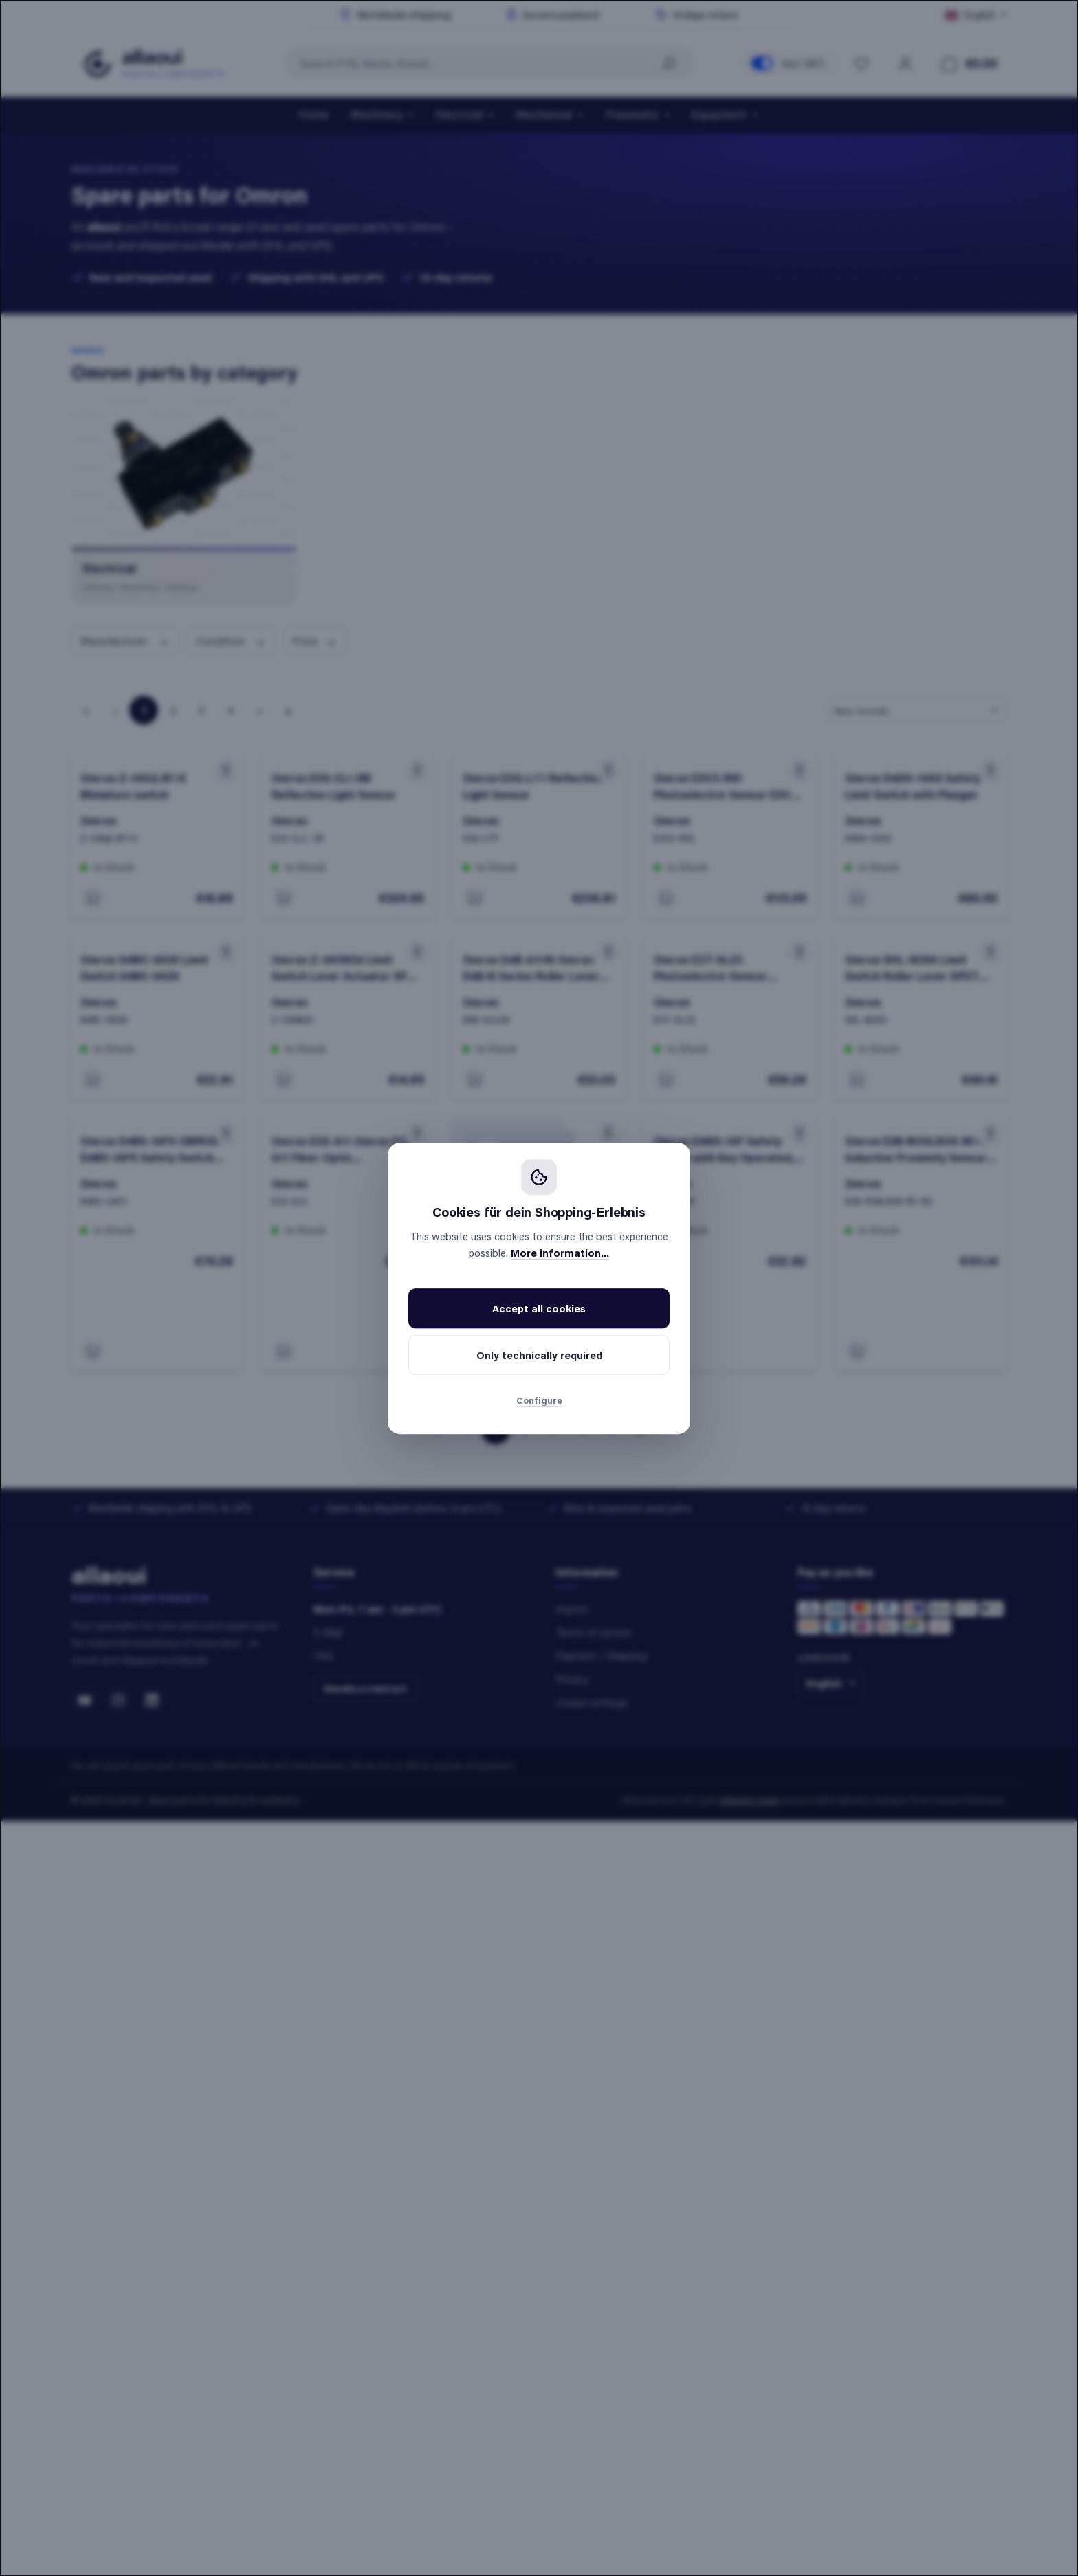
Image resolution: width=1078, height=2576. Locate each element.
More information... (560, 1252)
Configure (539, 1400)
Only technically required (539, 1355)
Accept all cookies (539, 1308)
